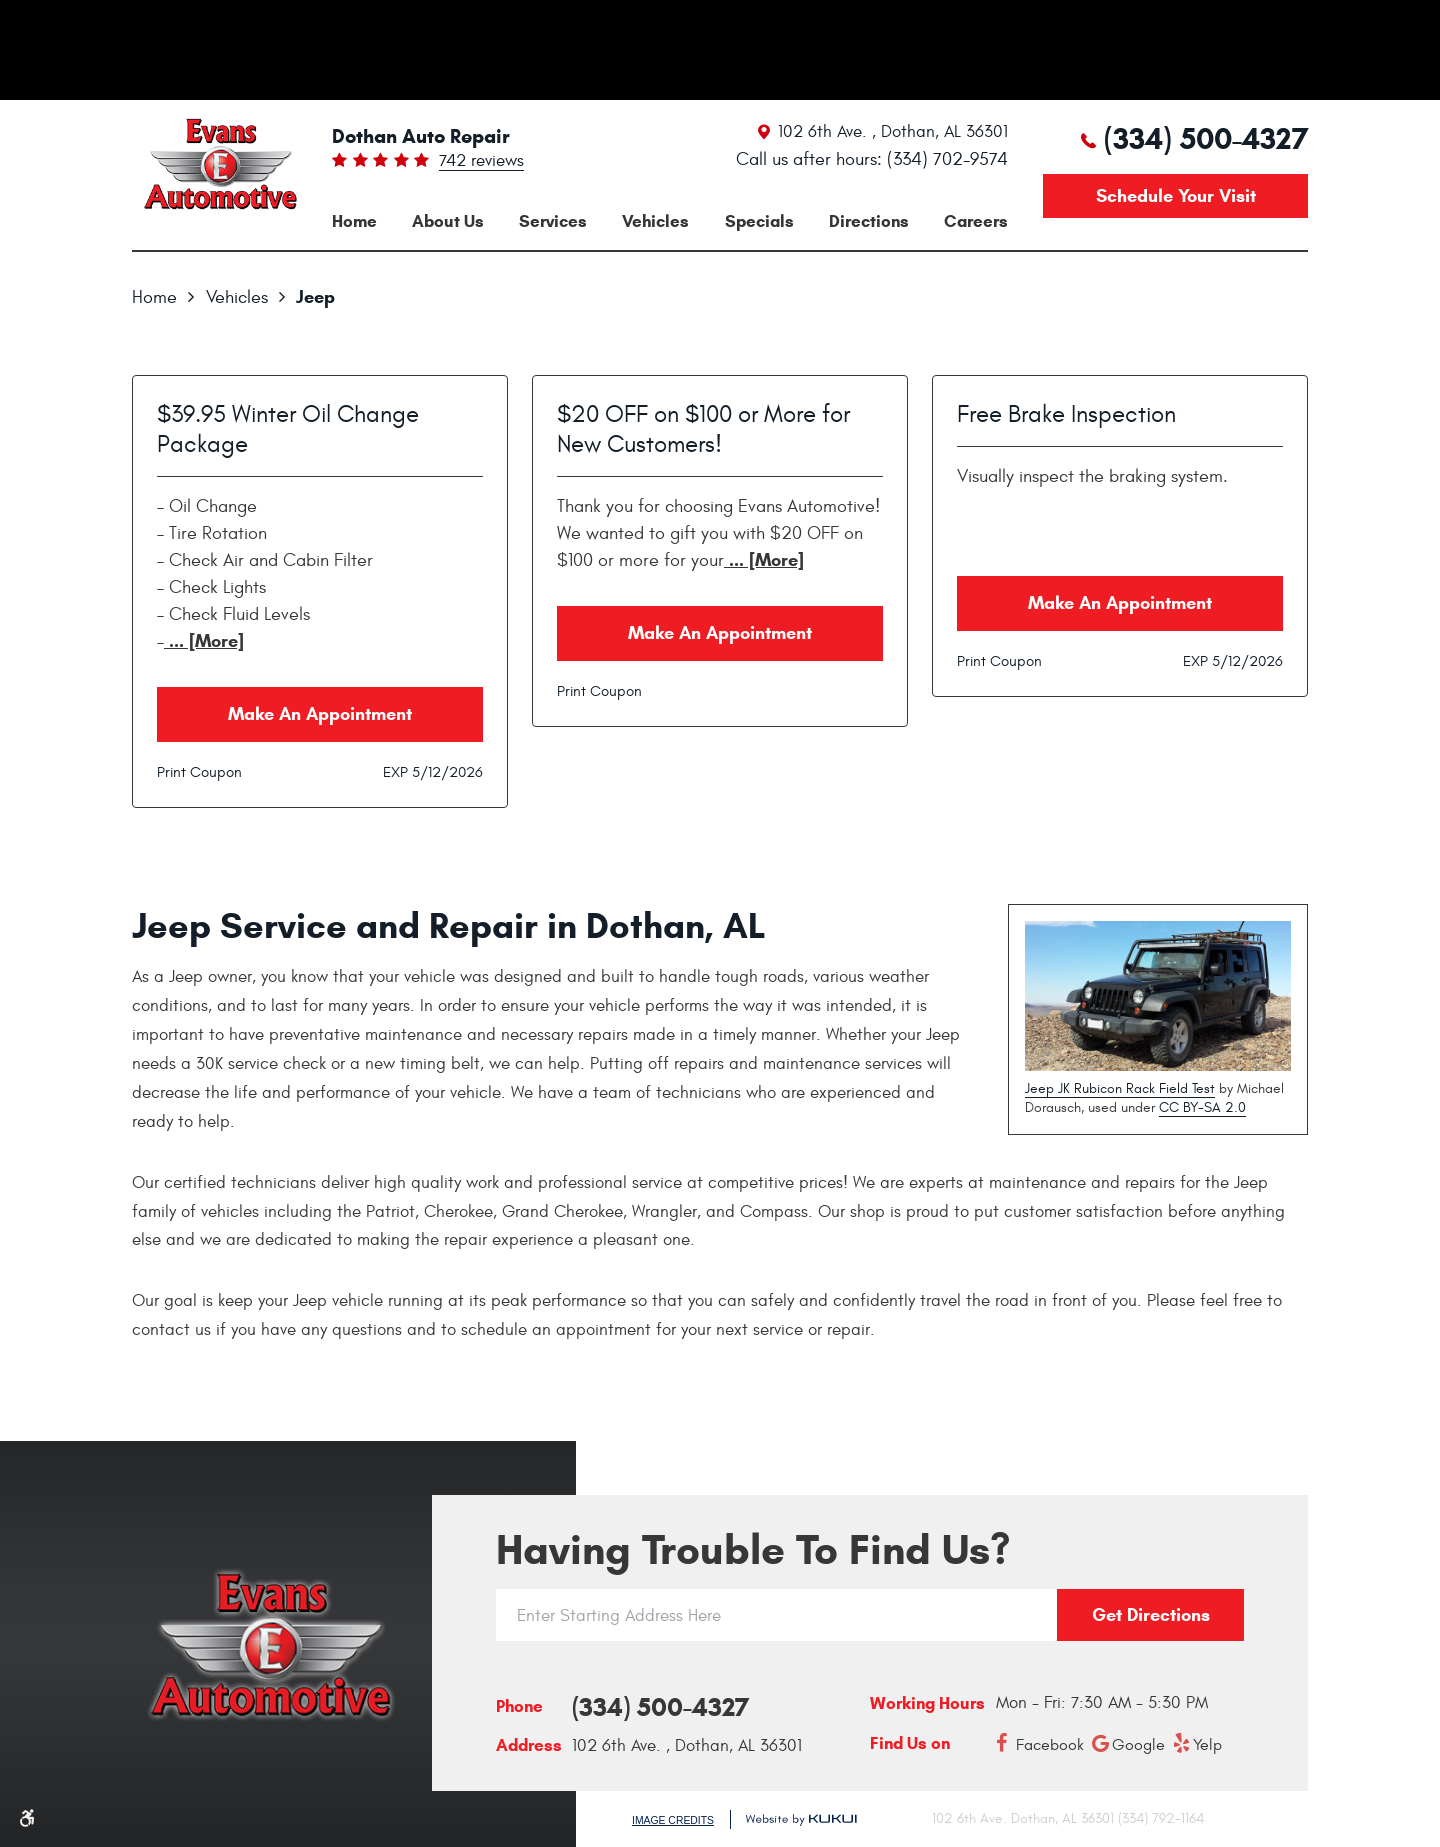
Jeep (315, 297)
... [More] (204, 641)
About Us (448, 221)
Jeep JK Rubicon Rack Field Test (1120, 1088)
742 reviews (481, 162)
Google (1138, 1745)
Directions (869, 221)
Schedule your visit (1176, 196)
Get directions (1151, 1615)
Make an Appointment (320, 714)
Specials (759, 221)
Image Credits (673, 1820)
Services (553, 221)
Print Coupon (199, 772)
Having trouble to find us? (753, 1550)
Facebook (1050, 1745)
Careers (976, 221)
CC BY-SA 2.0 (1202, 1107)
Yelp (1207, 1745)
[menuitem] (354, 221)
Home (354, 221)
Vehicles (655, 221)
